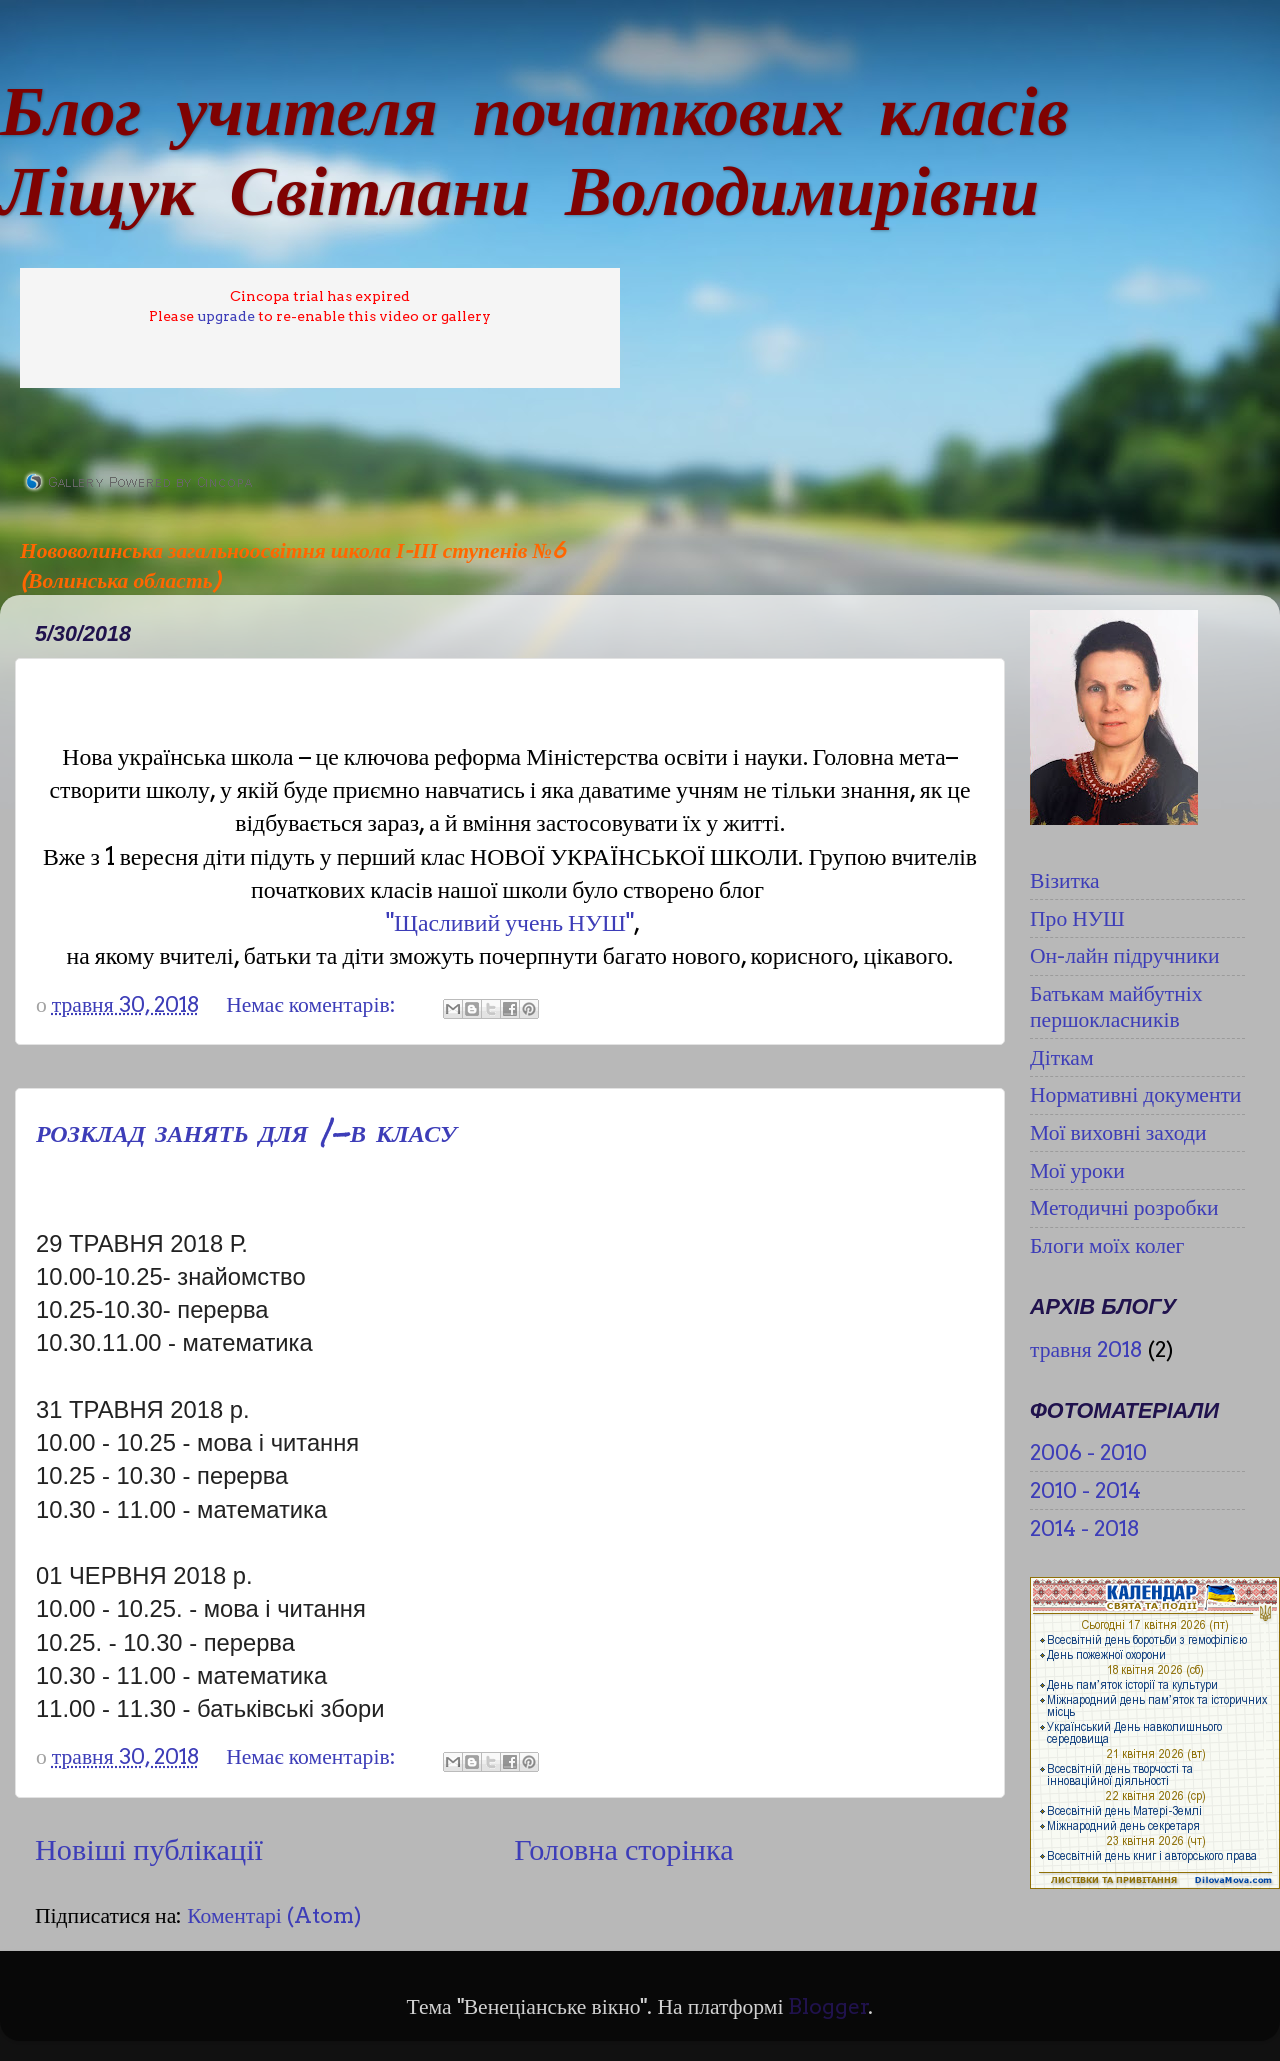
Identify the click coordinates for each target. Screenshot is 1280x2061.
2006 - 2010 (1088, 1452)
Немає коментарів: (313, 1004)
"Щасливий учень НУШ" (510, 922)
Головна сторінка (623, 1849)
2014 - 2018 (1085, 1528)
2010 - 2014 (1085, 1490)
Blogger (828, 2006)
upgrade (226, 316)
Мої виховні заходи (1118, 1132)
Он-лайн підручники (1125, 955)
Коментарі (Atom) (274, 1915)
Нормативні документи (1135, 1094)
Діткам (1062, 1057)
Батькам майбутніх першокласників (1116, 1006)
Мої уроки (1077, 1170)
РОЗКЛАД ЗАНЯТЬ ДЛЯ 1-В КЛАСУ (246, 1132)
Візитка (1065, 880)
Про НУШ (1077, 918)
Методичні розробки (1124, 1207)
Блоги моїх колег (1107, 1245)
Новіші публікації (149, 1849)
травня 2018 (1086, 1349)
